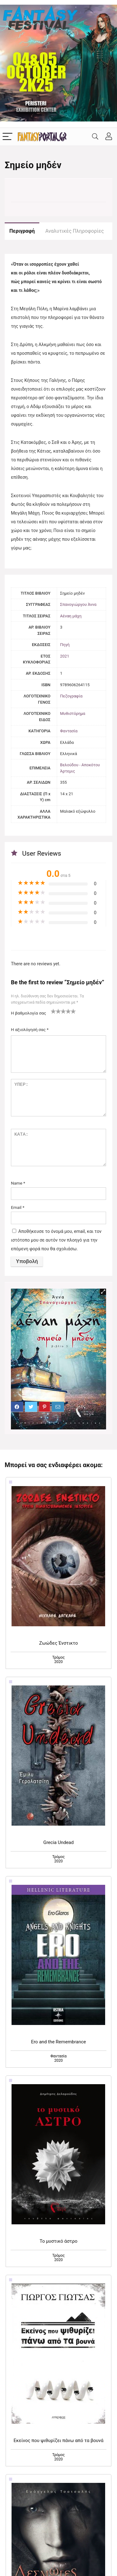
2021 (64, 656)
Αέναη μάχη (71, 616)
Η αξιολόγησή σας (30, 1029)
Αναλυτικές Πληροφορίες (74, 231)
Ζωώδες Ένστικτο (58, 1643)
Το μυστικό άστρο (58, 2241)
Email (17, 1207)
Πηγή (65, 644)
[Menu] (7, 137)
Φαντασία (69, 731)
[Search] (95, 137)
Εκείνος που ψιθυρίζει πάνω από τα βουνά (59, 2440)
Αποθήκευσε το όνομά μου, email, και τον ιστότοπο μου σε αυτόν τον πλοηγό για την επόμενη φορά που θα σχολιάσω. (56, 1240)
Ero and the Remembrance (58, 2042)
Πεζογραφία (71, 696)
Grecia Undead (58, 1842)
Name (18, 1183)
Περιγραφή (22, 231)
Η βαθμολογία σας (28, 1012)
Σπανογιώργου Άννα (78, 604)
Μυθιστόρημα (72, 713)
